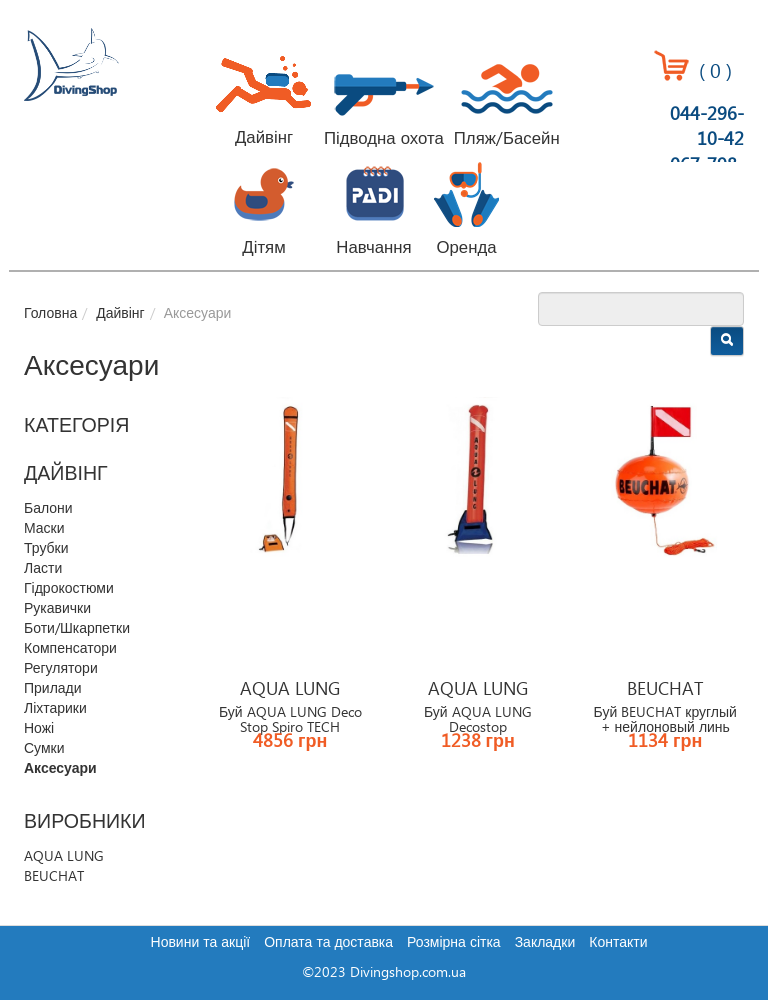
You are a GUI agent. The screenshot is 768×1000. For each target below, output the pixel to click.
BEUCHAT (54, 877)
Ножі (39, 729)
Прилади (53, 689)
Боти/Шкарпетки (77, 629)
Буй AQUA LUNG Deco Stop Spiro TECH (290, 720)
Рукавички (57, 609)
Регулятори (61, 669)
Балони (48, 509)
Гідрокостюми (69, 589)
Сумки (44, 749)
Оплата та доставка (328, 943)
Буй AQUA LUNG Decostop (478, 720)
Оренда (466, 248)
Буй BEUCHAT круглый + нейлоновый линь (665, 720)
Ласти (43, 569)
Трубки (46, 549)
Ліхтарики (55, 709)
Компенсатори (70, 649)
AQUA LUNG (64, 857)
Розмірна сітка (454, 943)
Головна (50, 314)
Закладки (545, 943)
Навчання (373, 248)
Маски (44, 529)
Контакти (618, 943)
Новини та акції (201, 943)
